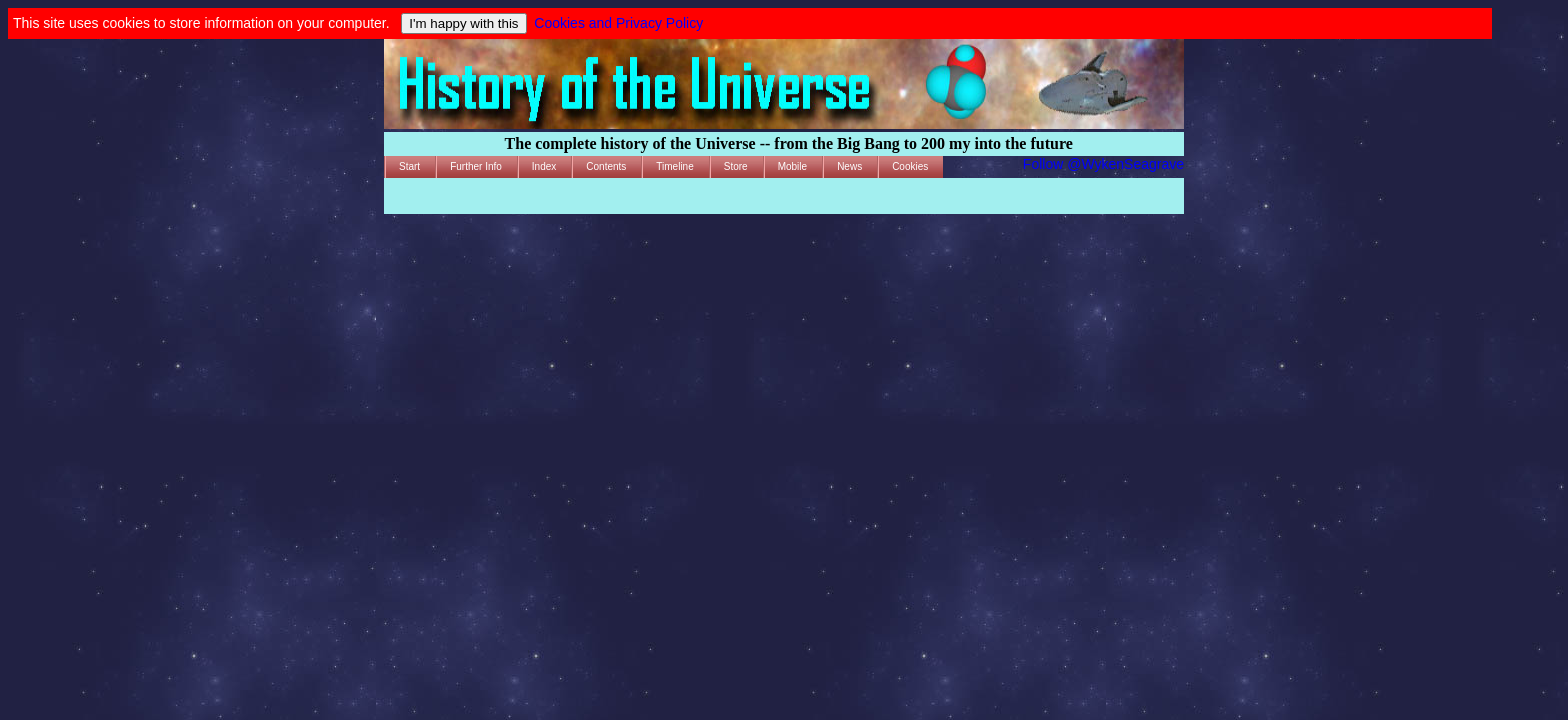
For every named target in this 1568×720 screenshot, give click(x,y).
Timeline (674, 166)
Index (544, 166)
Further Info (476, 166)
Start (409, 166)
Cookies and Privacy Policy (618, 23)
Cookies (910, 166)
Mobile (792, 166)
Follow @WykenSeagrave (1103, 164)
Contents (606, 166)
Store (736, 166)
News (849, 166)
